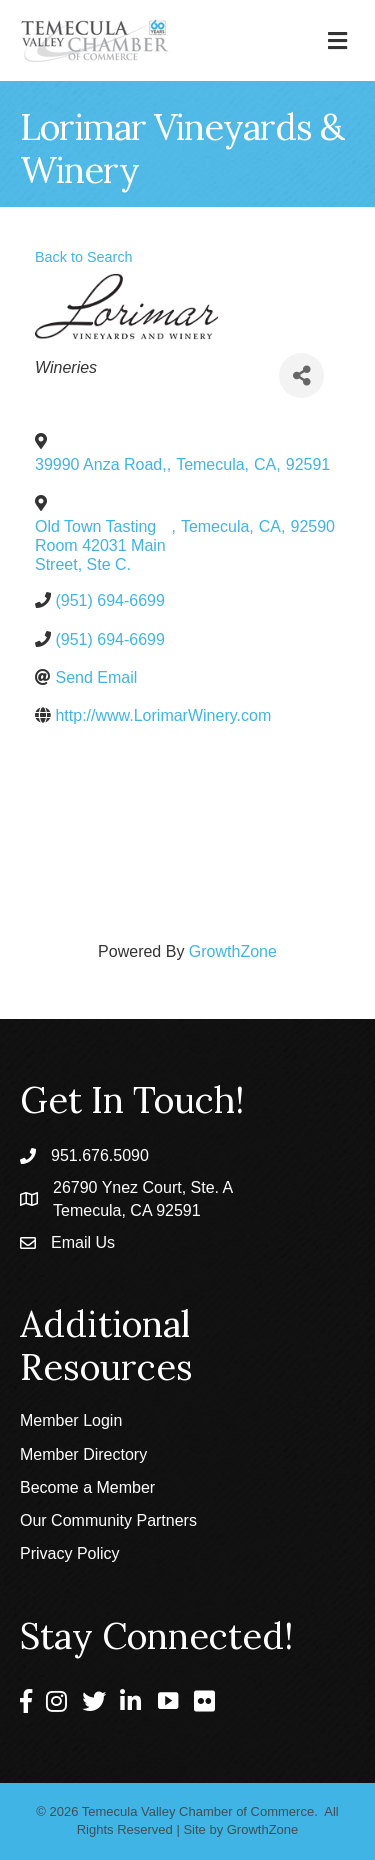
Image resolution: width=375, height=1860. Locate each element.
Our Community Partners (108, 1520)
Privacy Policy (70, 1553)
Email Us (83, 1242)
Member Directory (83, 1454)
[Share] (301, 375)
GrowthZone (233, 951)
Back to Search (84, 257)
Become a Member (87, 1487)
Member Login (71, 1420)
